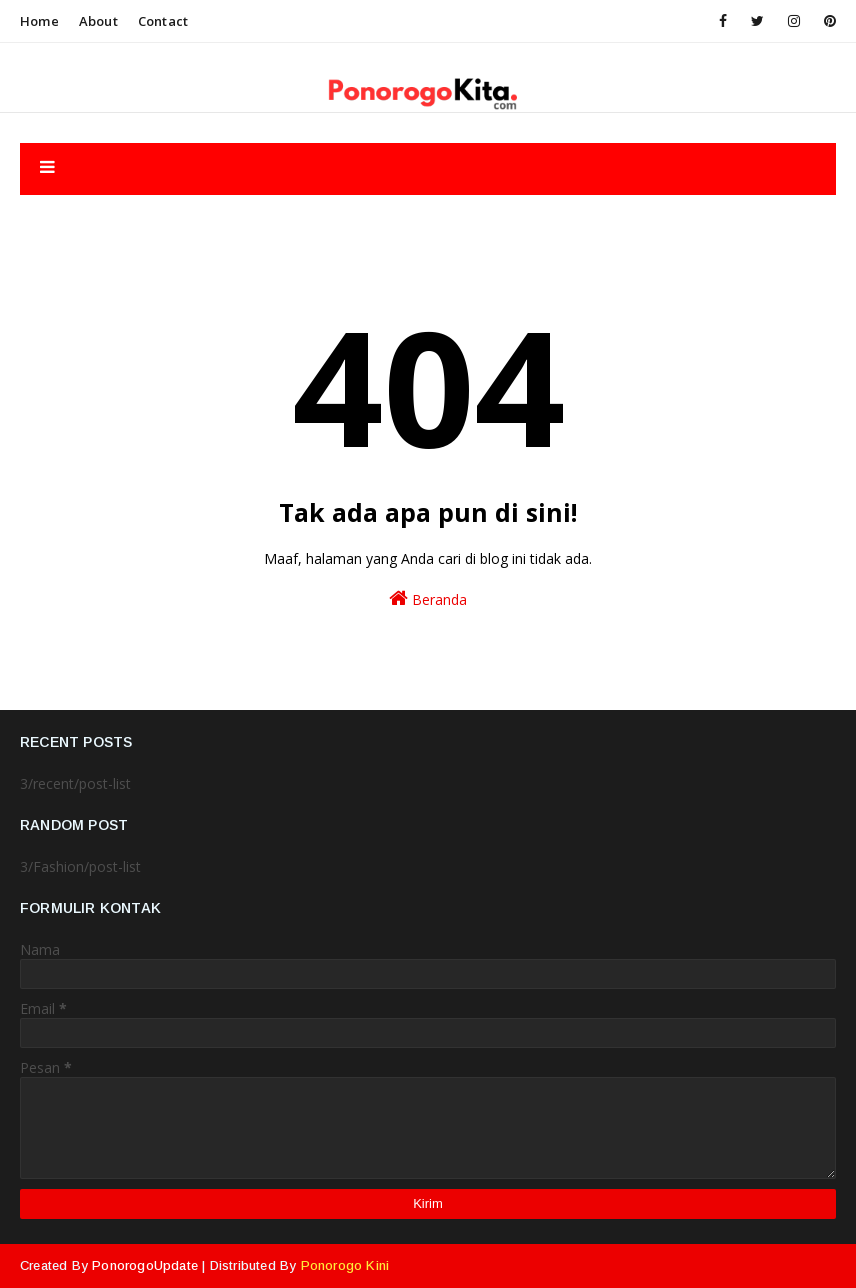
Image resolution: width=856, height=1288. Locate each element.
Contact (163, 21)
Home (39, 21)
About (98, 21)
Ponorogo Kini (345, 1265)
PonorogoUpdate (145, 1265)
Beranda (428, 598)
